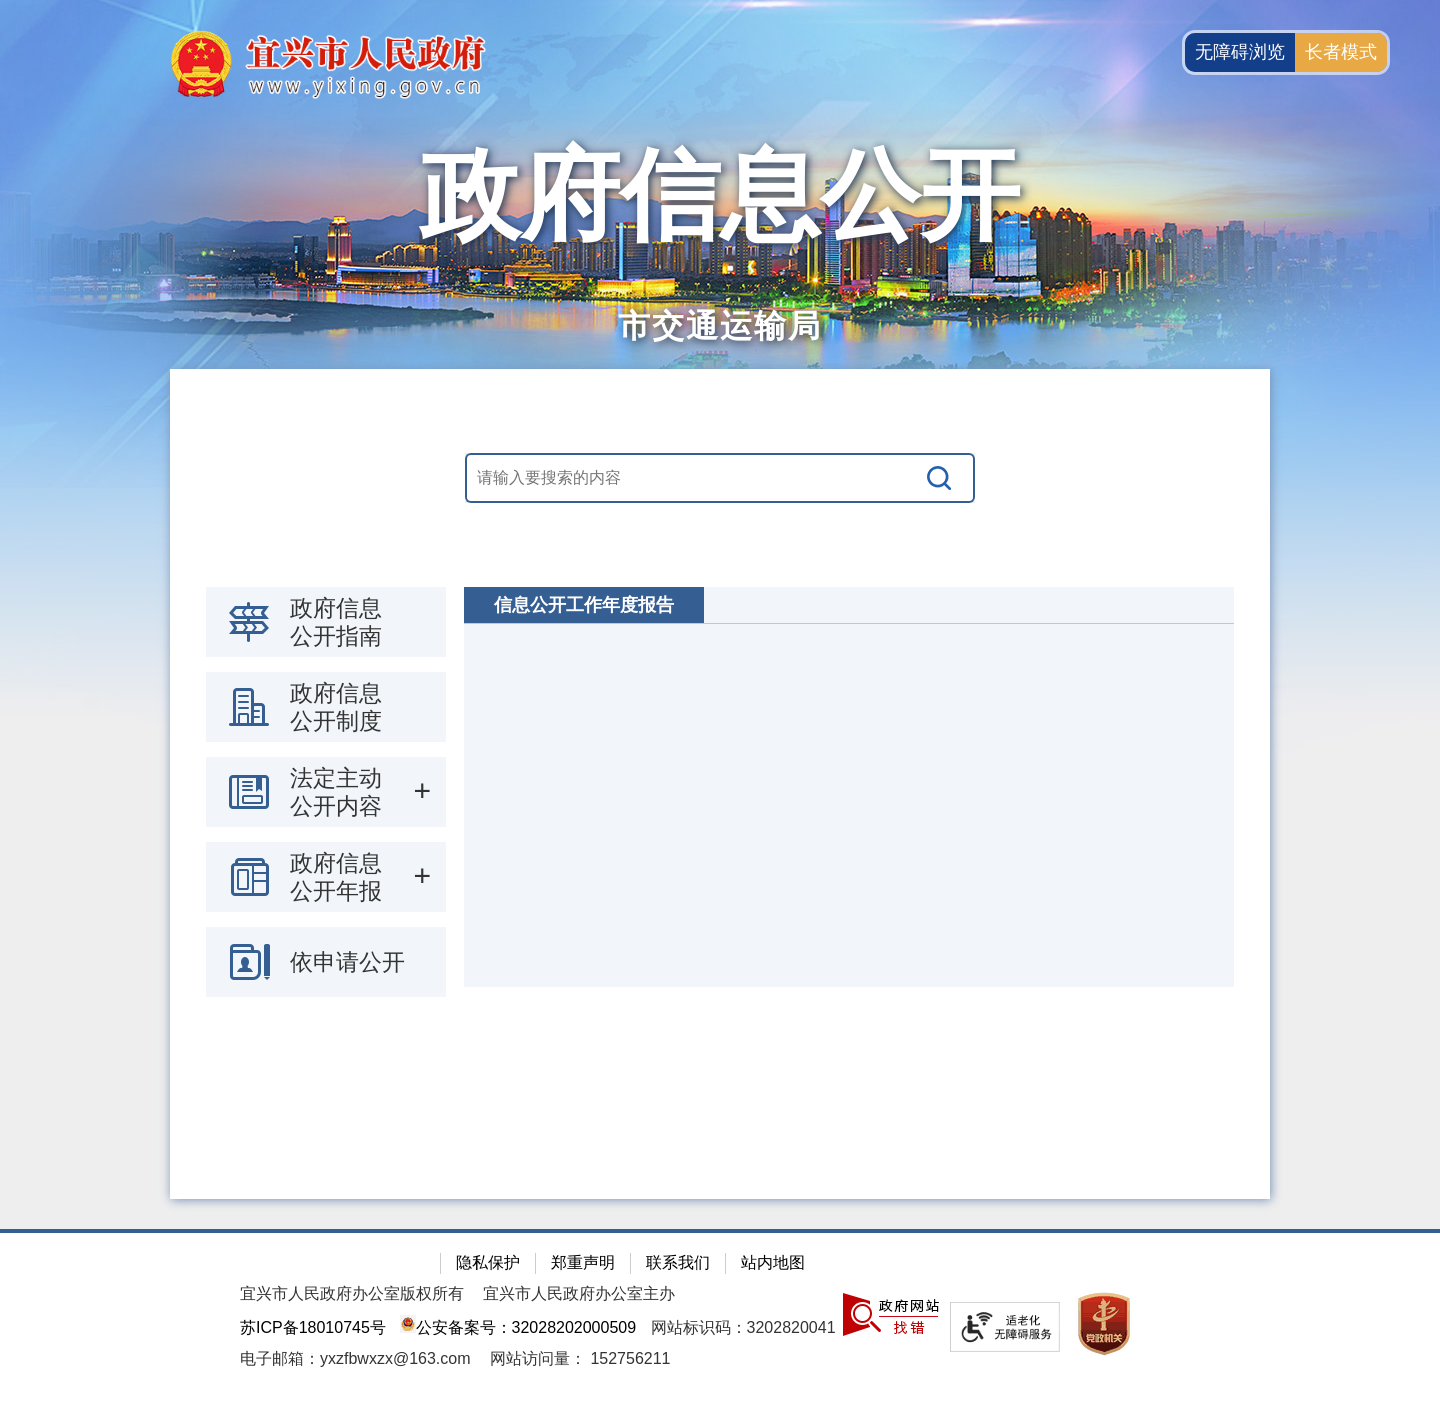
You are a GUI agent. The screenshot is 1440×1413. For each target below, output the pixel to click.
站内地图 (773, 1262)
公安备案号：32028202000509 (518, 1327)
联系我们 (678, 1262)
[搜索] (940, 478)
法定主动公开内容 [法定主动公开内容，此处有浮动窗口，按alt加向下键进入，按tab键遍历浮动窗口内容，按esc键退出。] (336, 792)
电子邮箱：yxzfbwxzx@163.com (355, 1358)
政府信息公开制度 (336, 707)
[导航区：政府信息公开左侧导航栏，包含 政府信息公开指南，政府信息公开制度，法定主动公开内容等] (326, 792)
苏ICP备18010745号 (313, 1327)
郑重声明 (583, 1262)
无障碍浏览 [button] (1240, 52)
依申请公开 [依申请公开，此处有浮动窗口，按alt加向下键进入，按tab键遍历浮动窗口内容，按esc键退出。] (347, 962)
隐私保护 (488, 1262)
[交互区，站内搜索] (720, 478)
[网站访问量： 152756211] (580, 1358)
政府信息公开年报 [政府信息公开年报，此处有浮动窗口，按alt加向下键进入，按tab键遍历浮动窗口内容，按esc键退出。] (336, 877)
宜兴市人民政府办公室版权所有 (352, 1293)
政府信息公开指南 (336, 622)
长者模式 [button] (1341, 52)
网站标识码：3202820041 (743, 1327)
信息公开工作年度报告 (584, 605)
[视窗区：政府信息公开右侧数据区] (849, 787)
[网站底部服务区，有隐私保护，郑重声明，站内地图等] (720, 1321)
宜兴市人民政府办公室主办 (579, 1293)
